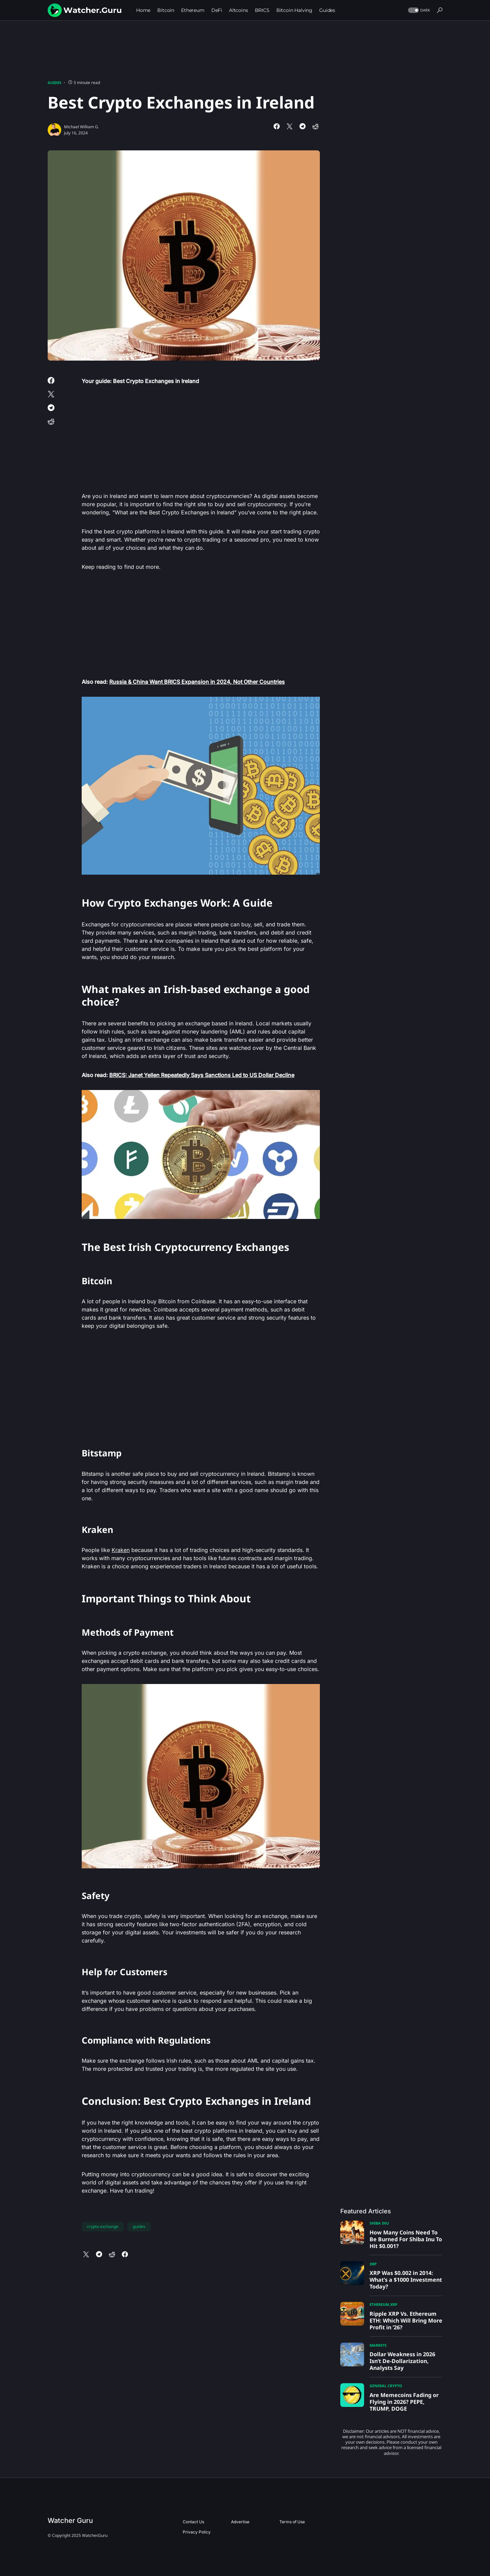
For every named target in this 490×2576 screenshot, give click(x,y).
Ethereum (379, 2304)
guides (139, 2226)
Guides (54, 82)
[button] (418, 10)
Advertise (240, 2521)
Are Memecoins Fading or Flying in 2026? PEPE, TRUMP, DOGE (404, 2402)
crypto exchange (102, 2226)
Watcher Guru (70, 2520)
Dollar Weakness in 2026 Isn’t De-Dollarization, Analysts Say (402, 2361)
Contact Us (193, 2521)
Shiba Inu (379, 2223)
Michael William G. (81, 127)
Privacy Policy (197, 2531)
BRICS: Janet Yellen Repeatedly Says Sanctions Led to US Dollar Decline (201, 1075)
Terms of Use (292, 2521)
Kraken (121, 1550)
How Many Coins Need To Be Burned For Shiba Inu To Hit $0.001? (406, 2239)
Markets (378, 2345)
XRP (373, 2263)
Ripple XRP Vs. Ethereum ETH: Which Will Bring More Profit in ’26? (406, 2320)
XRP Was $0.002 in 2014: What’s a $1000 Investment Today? (406, 2279)
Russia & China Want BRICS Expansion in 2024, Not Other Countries (197, 681)
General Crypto (386, 2385)
